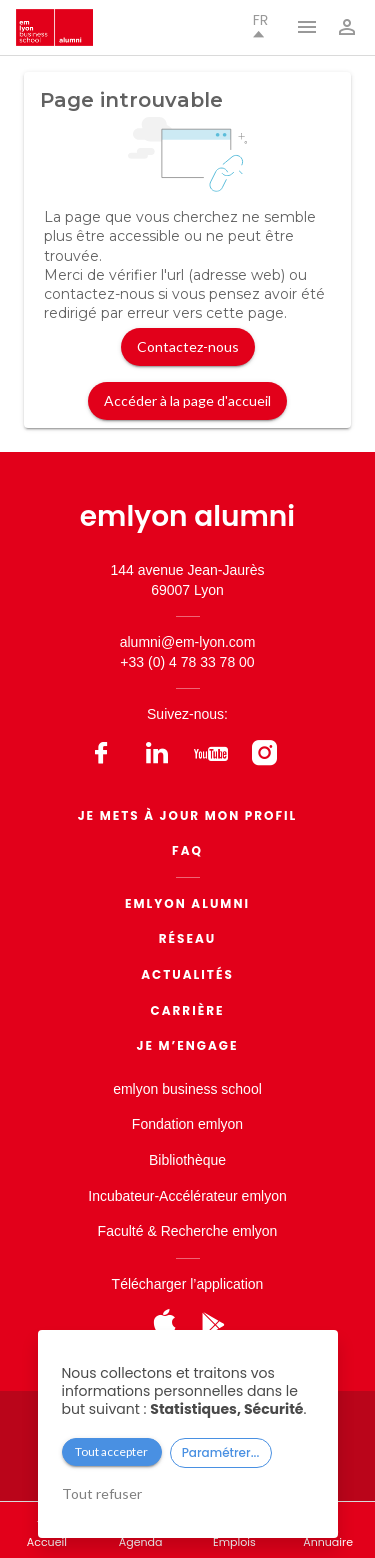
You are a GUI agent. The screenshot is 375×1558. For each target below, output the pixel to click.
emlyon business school (187, 1089)
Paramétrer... (221, 1452)
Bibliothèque (187, 1160)
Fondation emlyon (187, 1124)
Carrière (188, 1010)
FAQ (187, 850)
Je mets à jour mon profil (188, 815)
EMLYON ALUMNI (187, 903)
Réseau (188, 938)
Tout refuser (102, 1493)
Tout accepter (111, 1451)
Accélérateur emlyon (223, 1196)
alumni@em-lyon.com (188, 642)
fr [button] (261, 25)
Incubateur (121, 1196)
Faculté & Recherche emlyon (188, 1231)
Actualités (187, 974)
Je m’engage (188, 1045)
